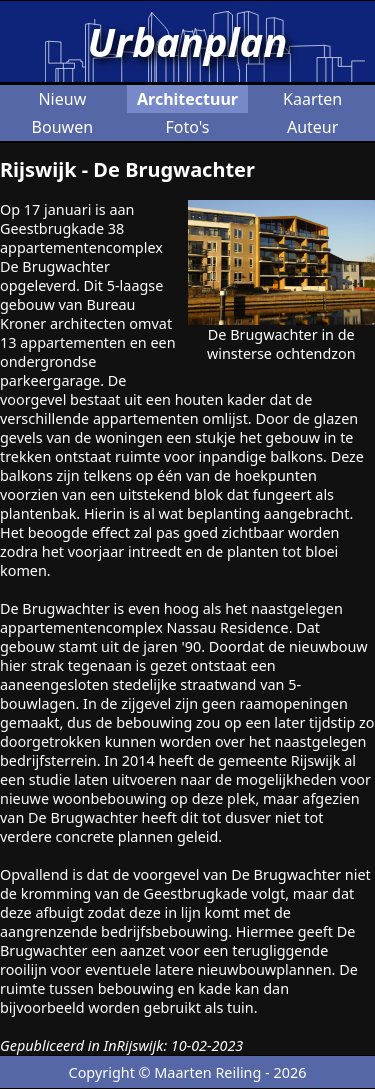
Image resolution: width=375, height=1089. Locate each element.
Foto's (187, 127)
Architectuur (187, 99)
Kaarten (312, 99)
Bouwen (62, 127)
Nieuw (62, 99)
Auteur (312, 127)
